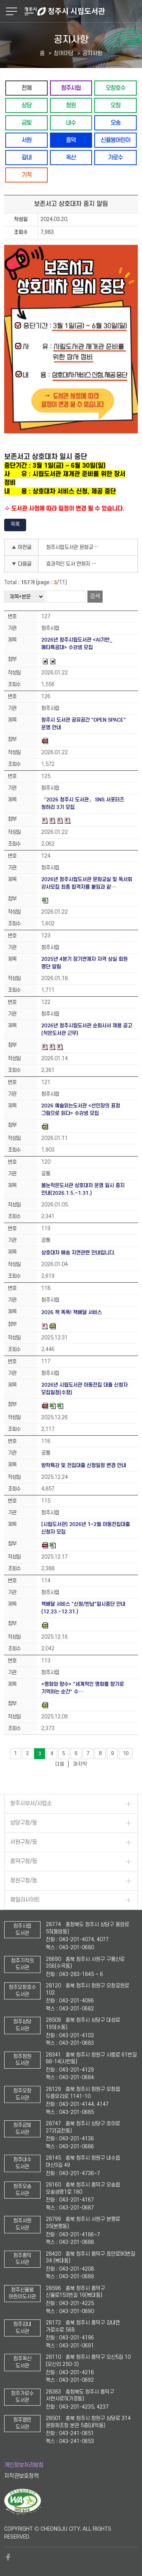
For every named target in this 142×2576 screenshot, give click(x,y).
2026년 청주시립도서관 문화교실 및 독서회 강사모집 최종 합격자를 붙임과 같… (86, 883)
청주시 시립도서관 (82, 11)
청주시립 (71, 87)
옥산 (71, 157)
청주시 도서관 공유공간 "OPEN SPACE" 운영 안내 (83, 724)
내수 (71, 122)
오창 (115, 105)
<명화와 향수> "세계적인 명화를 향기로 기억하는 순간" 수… (82, 1688)
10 (125, 1753)
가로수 (115, 157)
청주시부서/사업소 (31, 1803)
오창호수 (115, 87)
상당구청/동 (23, 1823)
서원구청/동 (23, 1842)
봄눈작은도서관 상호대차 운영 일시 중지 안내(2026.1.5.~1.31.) (83, 1189)
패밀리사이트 (25, 1900)
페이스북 (8, 2557)
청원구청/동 (23, 1880)
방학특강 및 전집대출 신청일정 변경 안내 (83, 1465)
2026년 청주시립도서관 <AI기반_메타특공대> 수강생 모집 (76, 644)
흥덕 (71, 140)
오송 (115, 122)
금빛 (26, 122)
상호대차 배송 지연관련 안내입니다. (78, 1252)
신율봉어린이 (115, 140)
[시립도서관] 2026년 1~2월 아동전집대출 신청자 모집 (85, 1528)
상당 (26, 105)
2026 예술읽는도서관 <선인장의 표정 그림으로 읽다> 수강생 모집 (80, 1109)
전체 (26, 87)
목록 (15, 524)
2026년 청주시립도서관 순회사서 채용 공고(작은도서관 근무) (86, 1029)
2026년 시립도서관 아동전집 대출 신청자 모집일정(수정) (84, 1389)
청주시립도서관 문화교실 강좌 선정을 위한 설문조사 (74, 547)
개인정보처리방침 (24, 2465)
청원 (71, 105)
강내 (26, 157)
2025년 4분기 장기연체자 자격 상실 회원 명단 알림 (84, 963)
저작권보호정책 (21, 2476)
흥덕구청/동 (23, 1861)
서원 (26, 140)
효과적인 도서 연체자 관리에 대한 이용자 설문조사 (74, 564)
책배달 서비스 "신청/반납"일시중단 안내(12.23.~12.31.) (83, 1608)
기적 (26, 174)
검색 (95, 596)
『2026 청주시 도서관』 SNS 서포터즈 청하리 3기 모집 (82, 803)
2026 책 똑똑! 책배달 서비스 (71, 1312)
